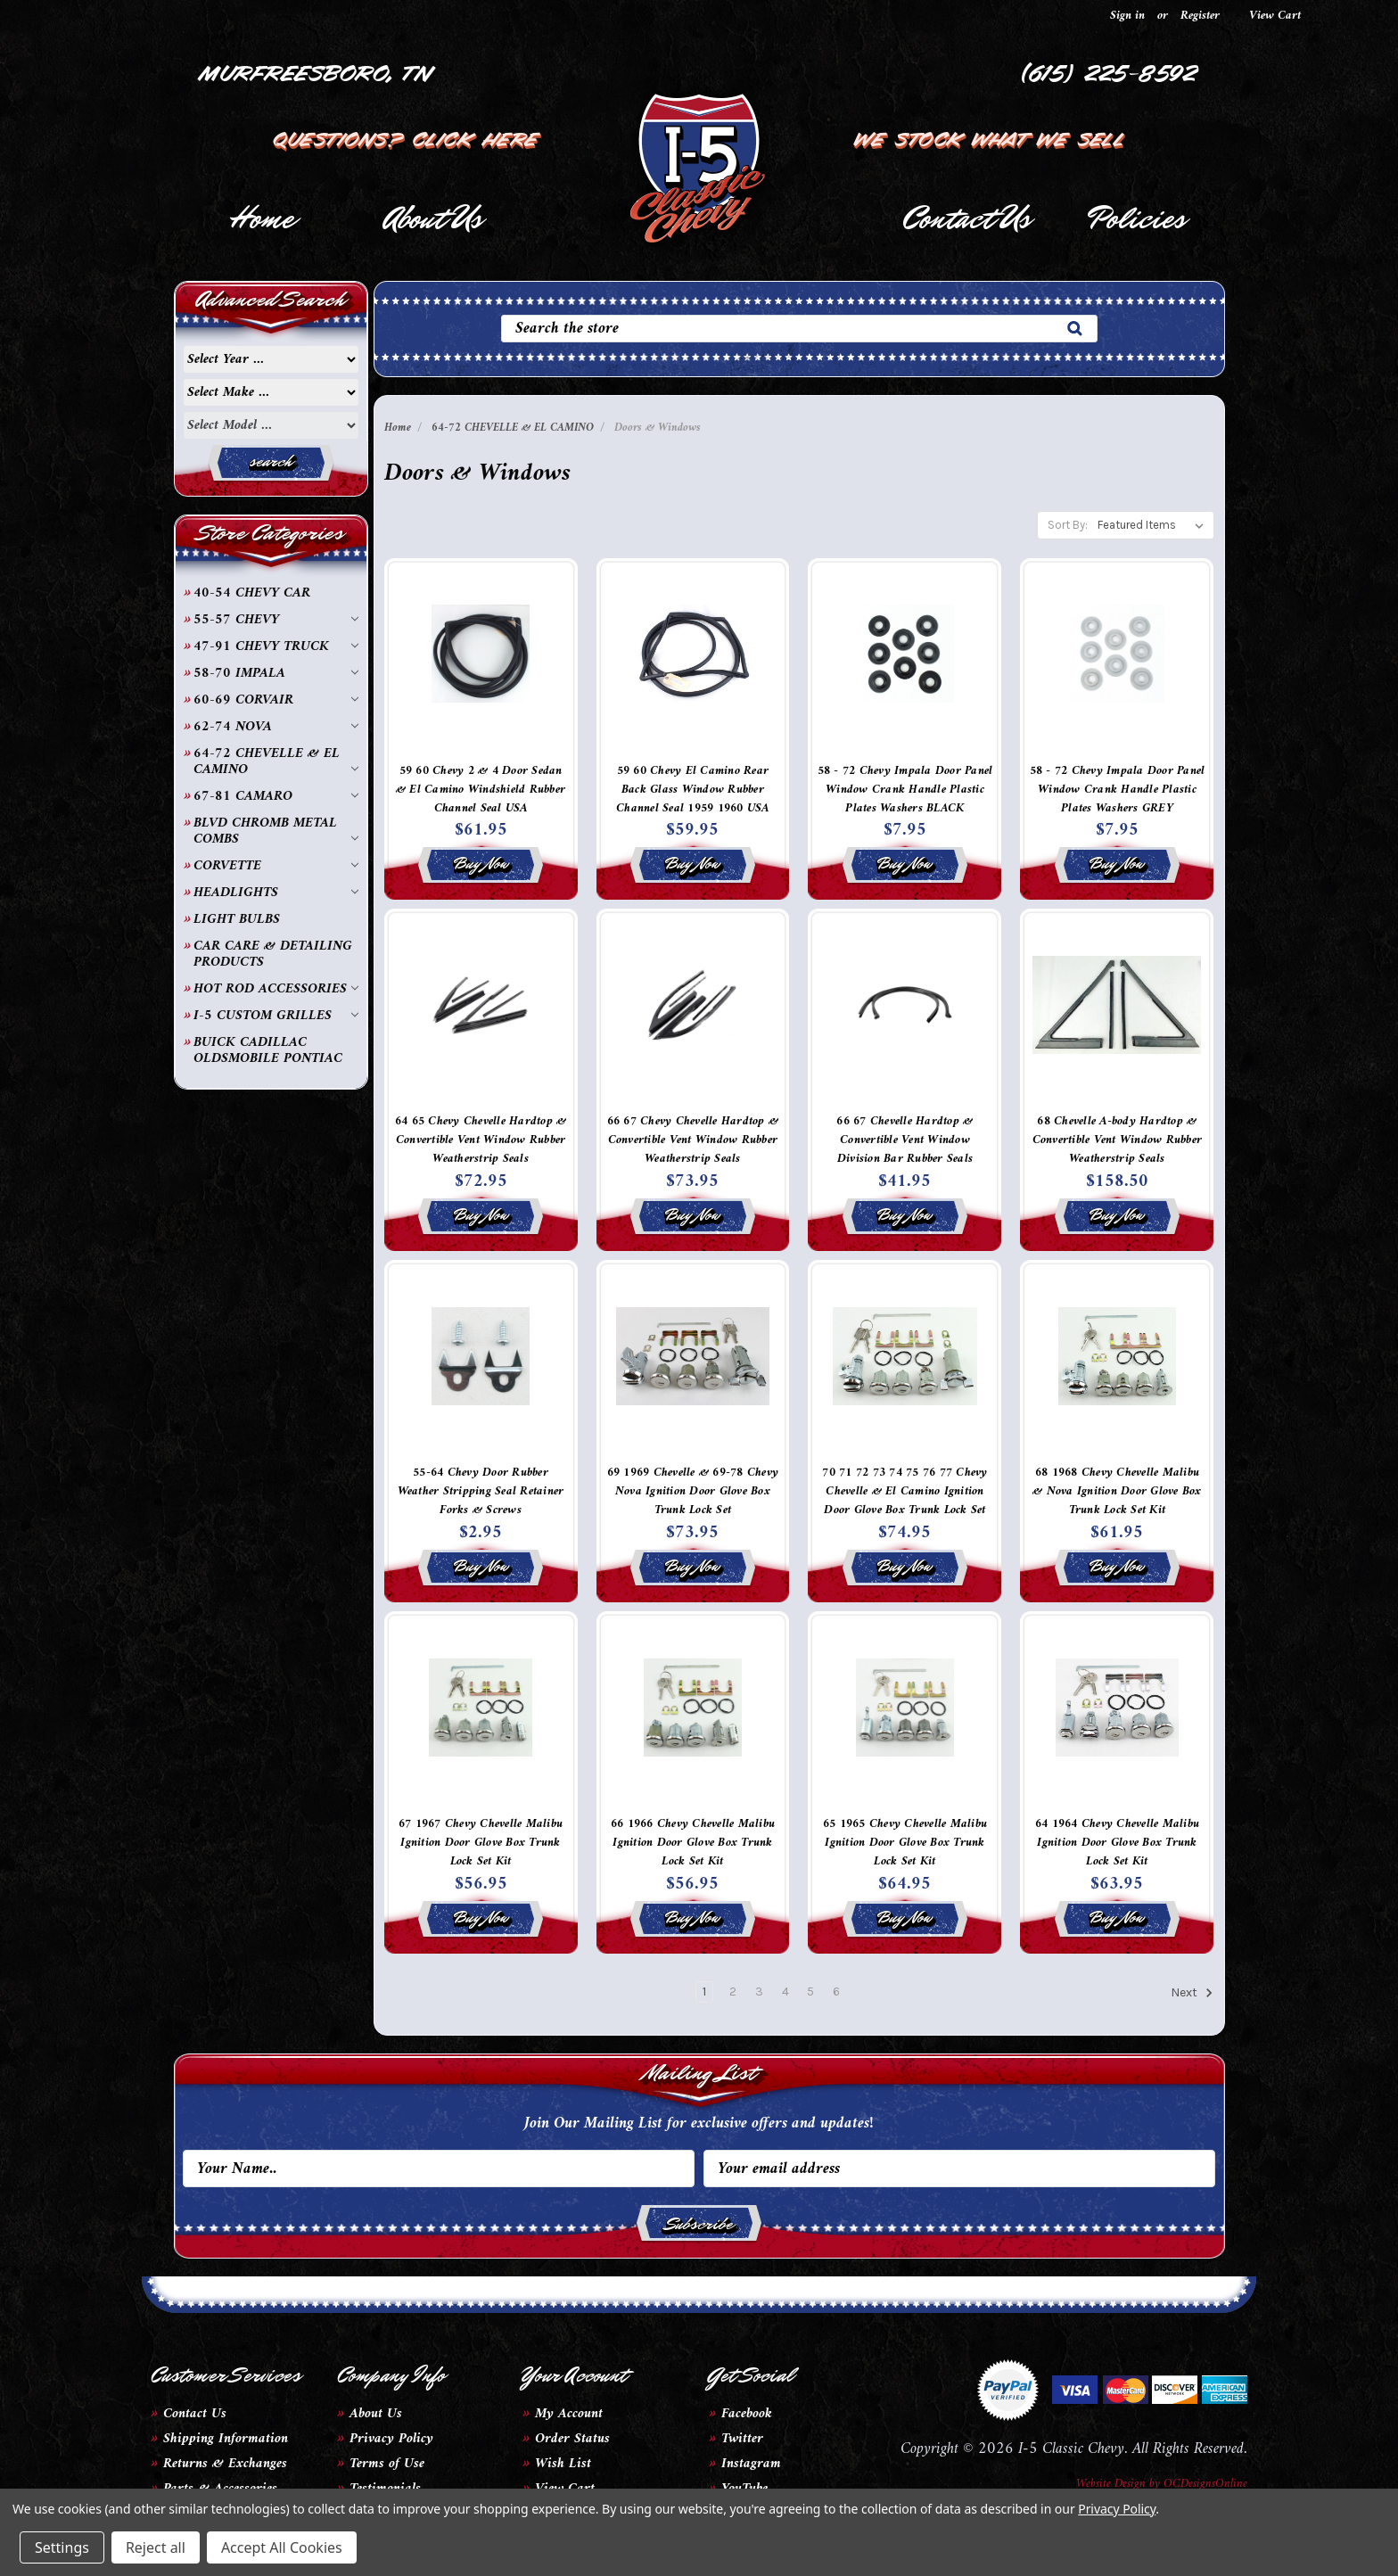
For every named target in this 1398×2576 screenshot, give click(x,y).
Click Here (477, 137)
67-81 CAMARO (275, 796)
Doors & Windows (657, 427)
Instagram (751, 2463)
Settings (62, 2547)
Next (1192, 1993)
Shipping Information (225, 2438)
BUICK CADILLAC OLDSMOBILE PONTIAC (267, 1050)
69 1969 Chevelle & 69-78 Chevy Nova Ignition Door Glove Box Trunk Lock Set (693, 1491)
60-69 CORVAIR (275, 699)
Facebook (746, 2413)
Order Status (572, 2438)
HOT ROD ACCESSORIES (275, 988)
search (270, 461)
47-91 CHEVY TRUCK (275, 646)
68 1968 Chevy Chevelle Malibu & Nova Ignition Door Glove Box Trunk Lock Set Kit (1117, 1491)
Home (261, 218)
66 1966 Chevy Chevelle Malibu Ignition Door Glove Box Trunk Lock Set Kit (693, 1843)
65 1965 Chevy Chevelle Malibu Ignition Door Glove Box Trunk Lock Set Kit (905, 1843)
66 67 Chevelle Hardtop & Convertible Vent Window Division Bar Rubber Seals (904, 1140)
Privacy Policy (391, 2438)
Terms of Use (387, 2463)
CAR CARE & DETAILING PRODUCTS (272, 954)
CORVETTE (275, 865)
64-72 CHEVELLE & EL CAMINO (275, 761)
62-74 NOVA (275, 726)
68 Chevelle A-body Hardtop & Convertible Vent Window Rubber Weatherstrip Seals (1117, 1140)
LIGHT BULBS (236, 919)
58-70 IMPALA (275, 673)
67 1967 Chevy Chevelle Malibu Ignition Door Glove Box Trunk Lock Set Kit (481, 1843)
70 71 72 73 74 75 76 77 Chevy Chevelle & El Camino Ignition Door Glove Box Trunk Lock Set (904, 1491)
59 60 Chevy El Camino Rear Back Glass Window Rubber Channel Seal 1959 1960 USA (692, 789)
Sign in (1127, 15)
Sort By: (1068, 524)
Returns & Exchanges (225, 2463)
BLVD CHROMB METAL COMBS (275, 831)
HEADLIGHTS (275, 892)
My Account (569, 2413)
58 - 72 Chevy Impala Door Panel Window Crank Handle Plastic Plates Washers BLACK (905, 789)
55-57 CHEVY (275, 619)
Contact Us (966, 218)
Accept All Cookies (281, 2547)
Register (1200, 15)
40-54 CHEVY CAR (251, 592)
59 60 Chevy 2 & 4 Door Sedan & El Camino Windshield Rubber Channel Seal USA (480, 789)
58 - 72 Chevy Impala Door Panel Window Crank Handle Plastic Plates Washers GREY (1117, 789)
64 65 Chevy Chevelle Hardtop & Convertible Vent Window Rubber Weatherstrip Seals (481, 1140)
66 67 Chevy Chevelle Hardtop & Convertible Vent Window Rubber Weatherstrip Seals (693, 1140)
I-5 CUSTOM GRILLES (275, 1015)
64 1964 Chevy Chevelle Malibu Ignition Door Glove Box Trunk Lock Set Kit (1117, 1843)
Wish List (563, 2463)
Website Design (1111, 2484)
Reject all (155, 2547)
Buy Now (481, 863)
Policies (1137, 218)
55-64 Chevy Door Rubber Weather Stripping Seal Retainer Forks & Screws (481, 1491)
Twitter (742, 2438)
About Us (432, 218)
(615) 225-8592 (1109, 71)
